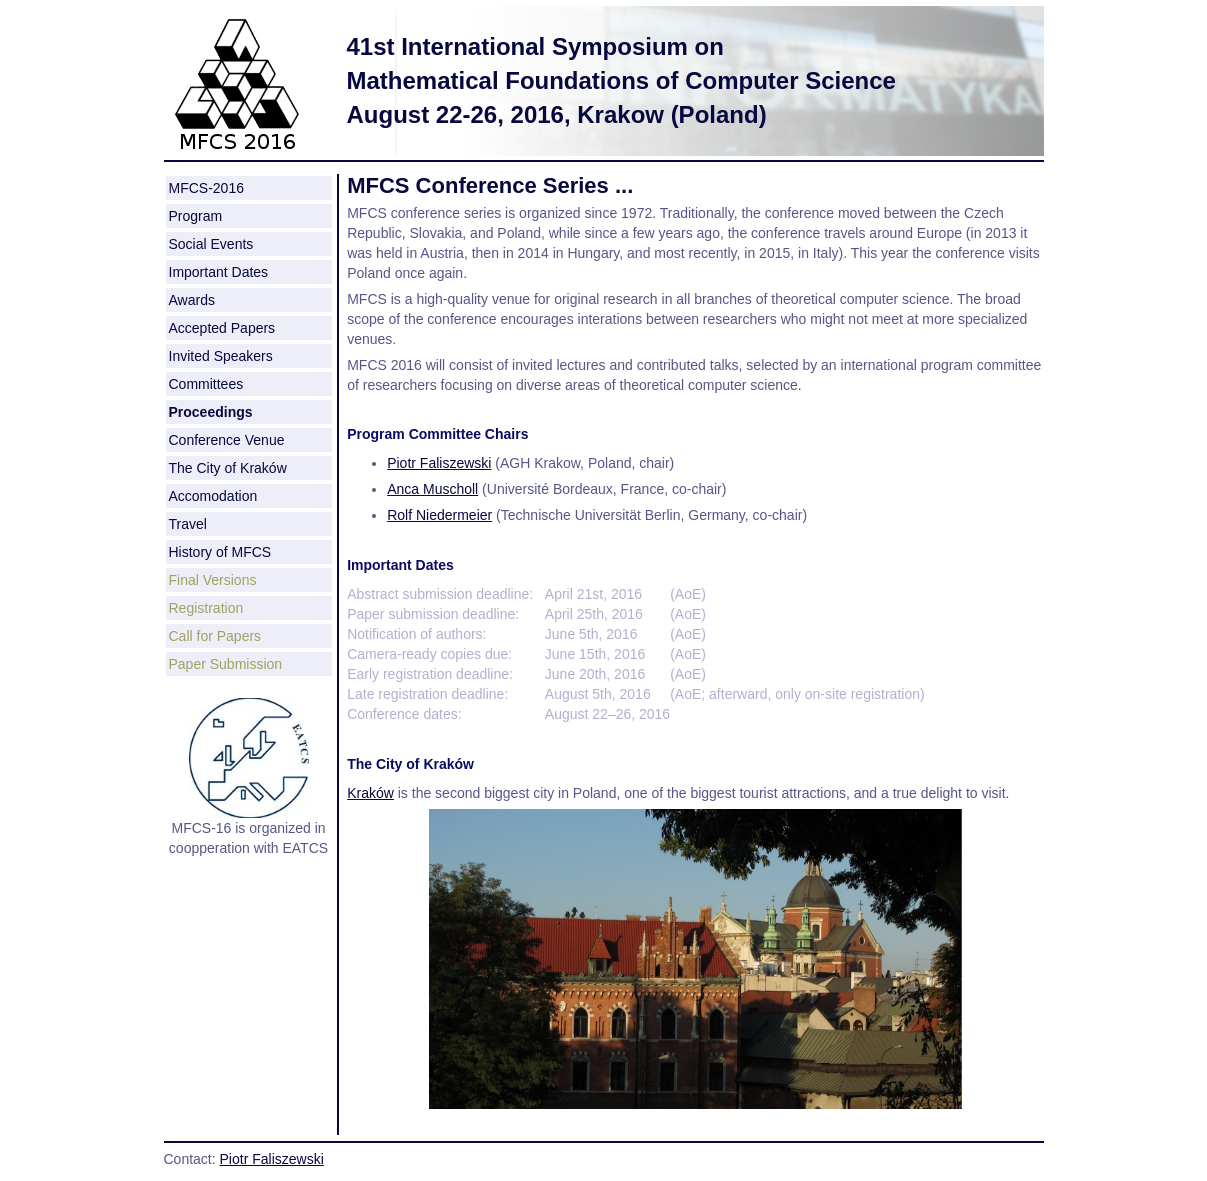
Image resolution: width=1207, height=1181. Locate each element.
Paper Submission (226, 664)
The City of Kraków (228, 468)
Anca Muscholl (432, 489)
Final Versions (213, 580)
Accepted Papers (222, 328)
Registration (206, 608)
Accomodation (213, 496)
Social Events (211, 244)
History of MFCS (220, 552)
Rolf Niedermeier (439, 515)
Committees (206, 384)
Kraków (370, 793)
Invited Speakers (221, 356)
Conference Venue (227, 440)
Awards (192, 300)
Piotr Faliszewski (439, 463)
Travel (188, 524)
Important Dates (219, 272)
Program (196, 216)
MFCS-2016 (206, 188)
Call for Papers (215, 636)
